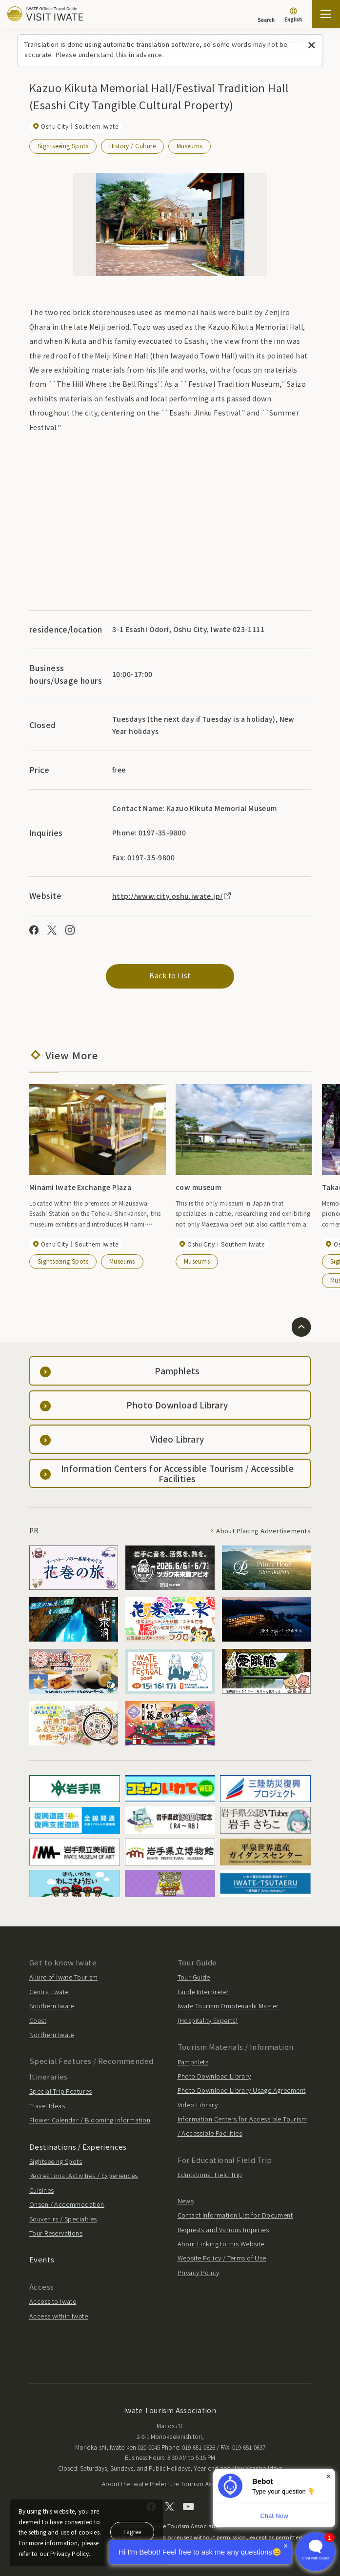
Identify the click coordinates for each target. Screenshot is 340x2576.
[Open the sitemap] (326, 14)
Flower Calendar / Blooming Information (89, 2119)
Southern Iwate (51, 2005)
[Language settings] (293, 15)
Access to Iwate (52, 2301)
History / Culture (132, 145)
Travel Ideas (47, 2105)
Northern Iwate (51, 2034)
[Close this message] (311, 46)
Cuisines (41, 2190)
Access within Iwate (58, 2315)
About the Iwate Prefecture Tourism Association (170, 2483)
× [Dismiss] (328, 2476)
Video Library (198, 2104)
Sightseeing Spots (63, 145)
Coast (37, 2020)
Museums (189, 145)
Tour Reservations (55, 2233)
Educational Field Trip (210, 2174)
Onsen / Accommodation (66, 2204)
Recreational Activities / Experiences (83, 2175)
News (186, 2200)
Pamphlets (193, 2061)
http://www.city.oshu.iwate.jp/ (172, 896)
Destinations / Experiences (78, 2146)
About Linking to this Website (221, 2243)
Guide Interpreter (203, 1991)
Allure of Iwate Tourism (63, 1977)
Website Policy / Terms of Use (222, 2257)
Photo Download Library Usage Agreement (242, 2090)
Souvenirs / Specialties (63, 2218)
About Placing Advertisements (263, 1530)
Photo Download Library (214, 2076)
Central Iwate (48, 1991)
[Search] (266, 15)
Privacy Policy (199, 2272)
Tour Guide (194, 1977)
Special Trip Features (60, 2091)
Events (42, 2259)
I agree (132, 2531)
